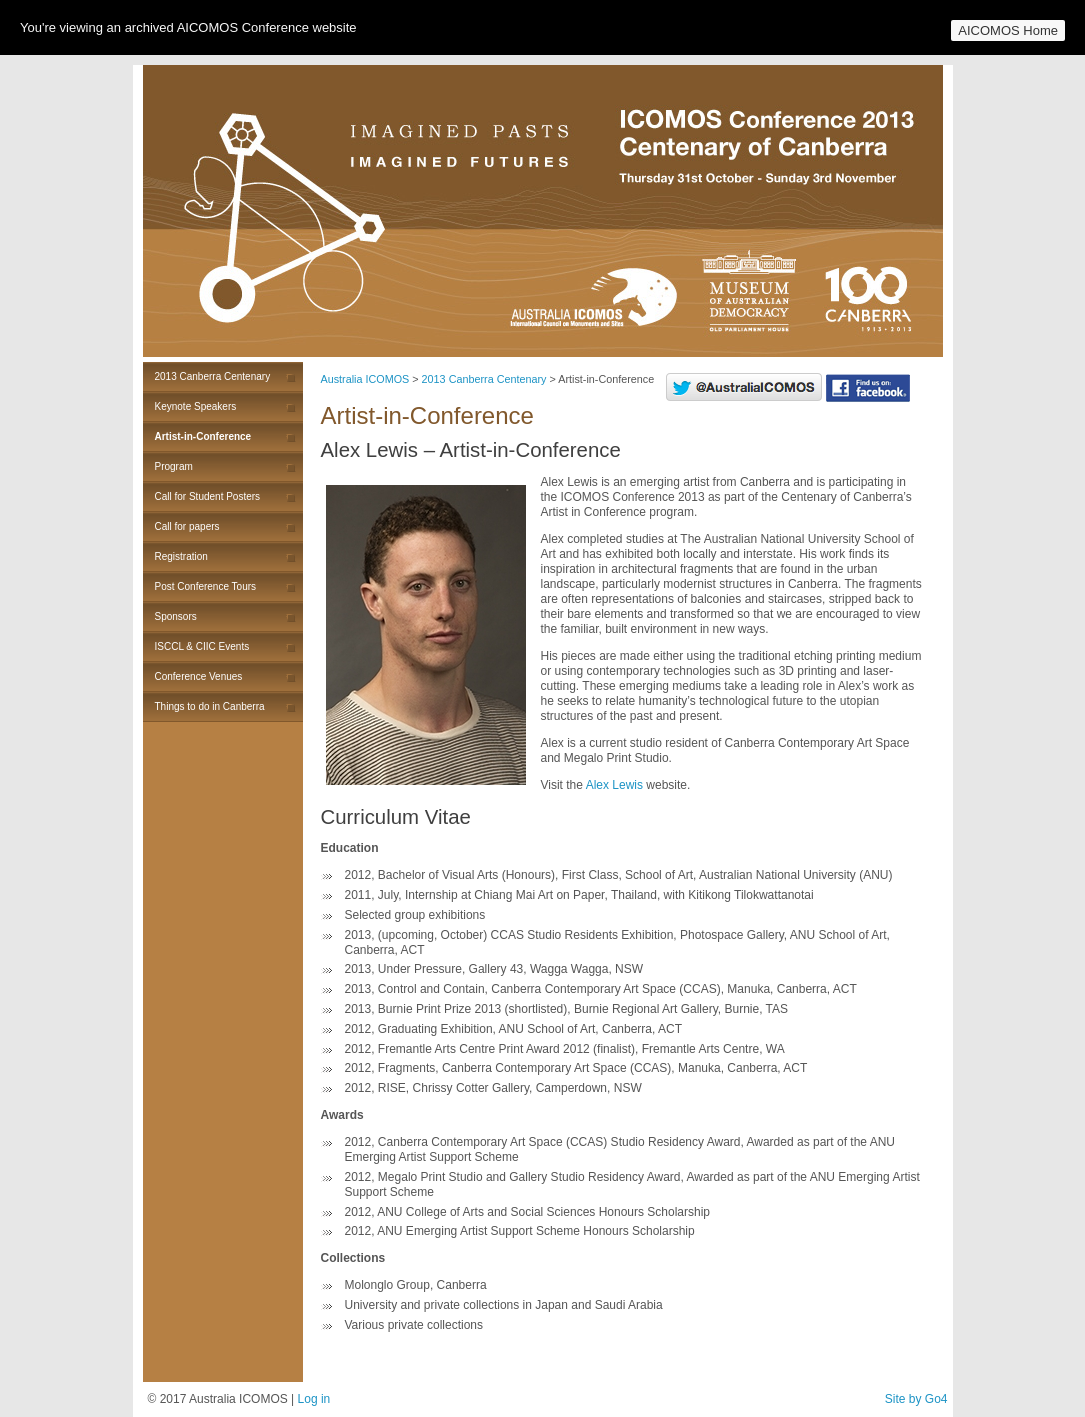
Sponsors (176, 616)
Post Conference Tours (206, 586)
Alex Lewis (614, 785)
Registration (181, 556)
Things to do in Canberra (210, 706)
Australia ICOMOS (365, 379)
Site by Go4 (916, 1399)
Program (174, 466)
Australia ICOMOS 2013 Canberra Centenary (543, 211)
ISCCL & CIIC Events (202, 646)
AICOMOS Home (1008, 30)
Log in (314, 1399)
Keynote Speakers (196, 406)
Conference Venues (199, 676)
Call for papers (187, 526)
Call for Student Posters (208, 496)
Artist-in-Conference (203, 436)
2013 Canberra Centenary (213, 376)
